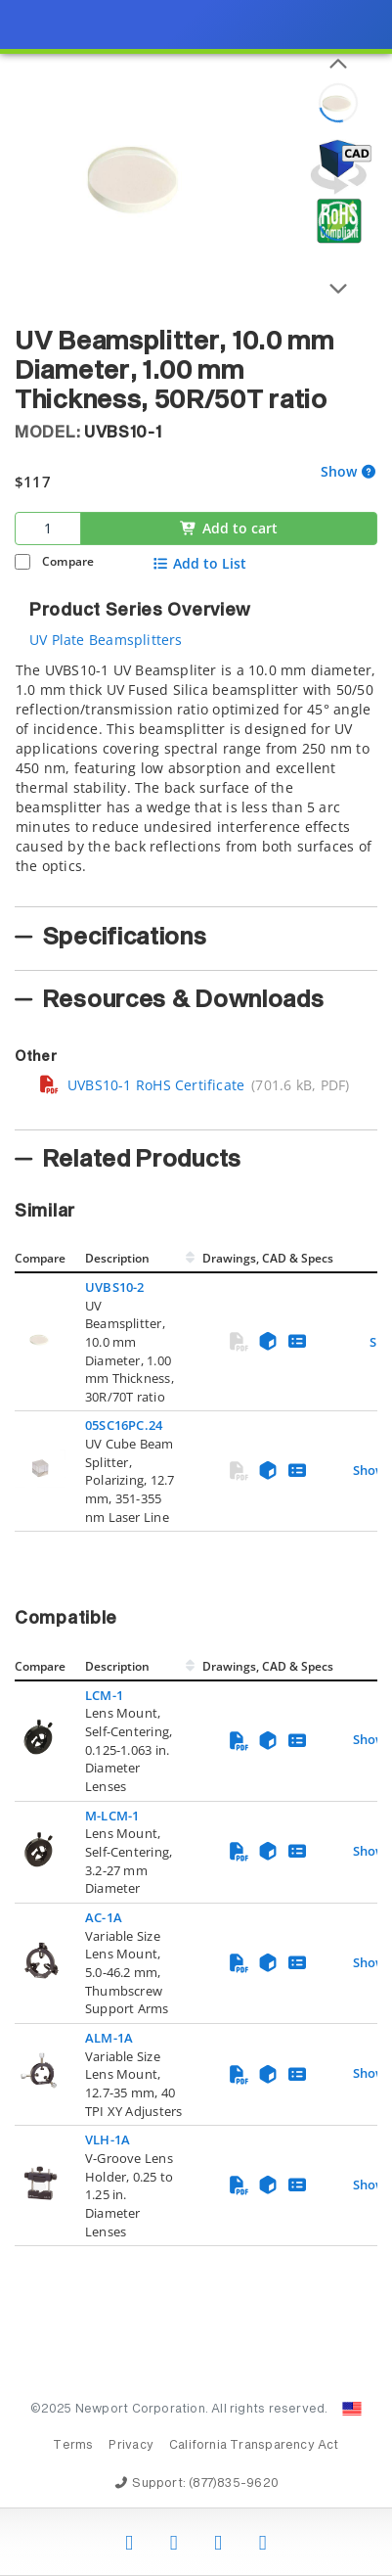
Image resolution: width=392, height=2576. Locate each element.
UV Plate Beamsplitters (106, 639)
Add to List (199, 564)
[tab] (196, 778)
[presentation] (196, 1288)
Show (339, 472)
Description (117, 1258)
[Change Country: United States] (352, 2408)
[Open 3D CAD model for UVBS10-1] (338, 167)
